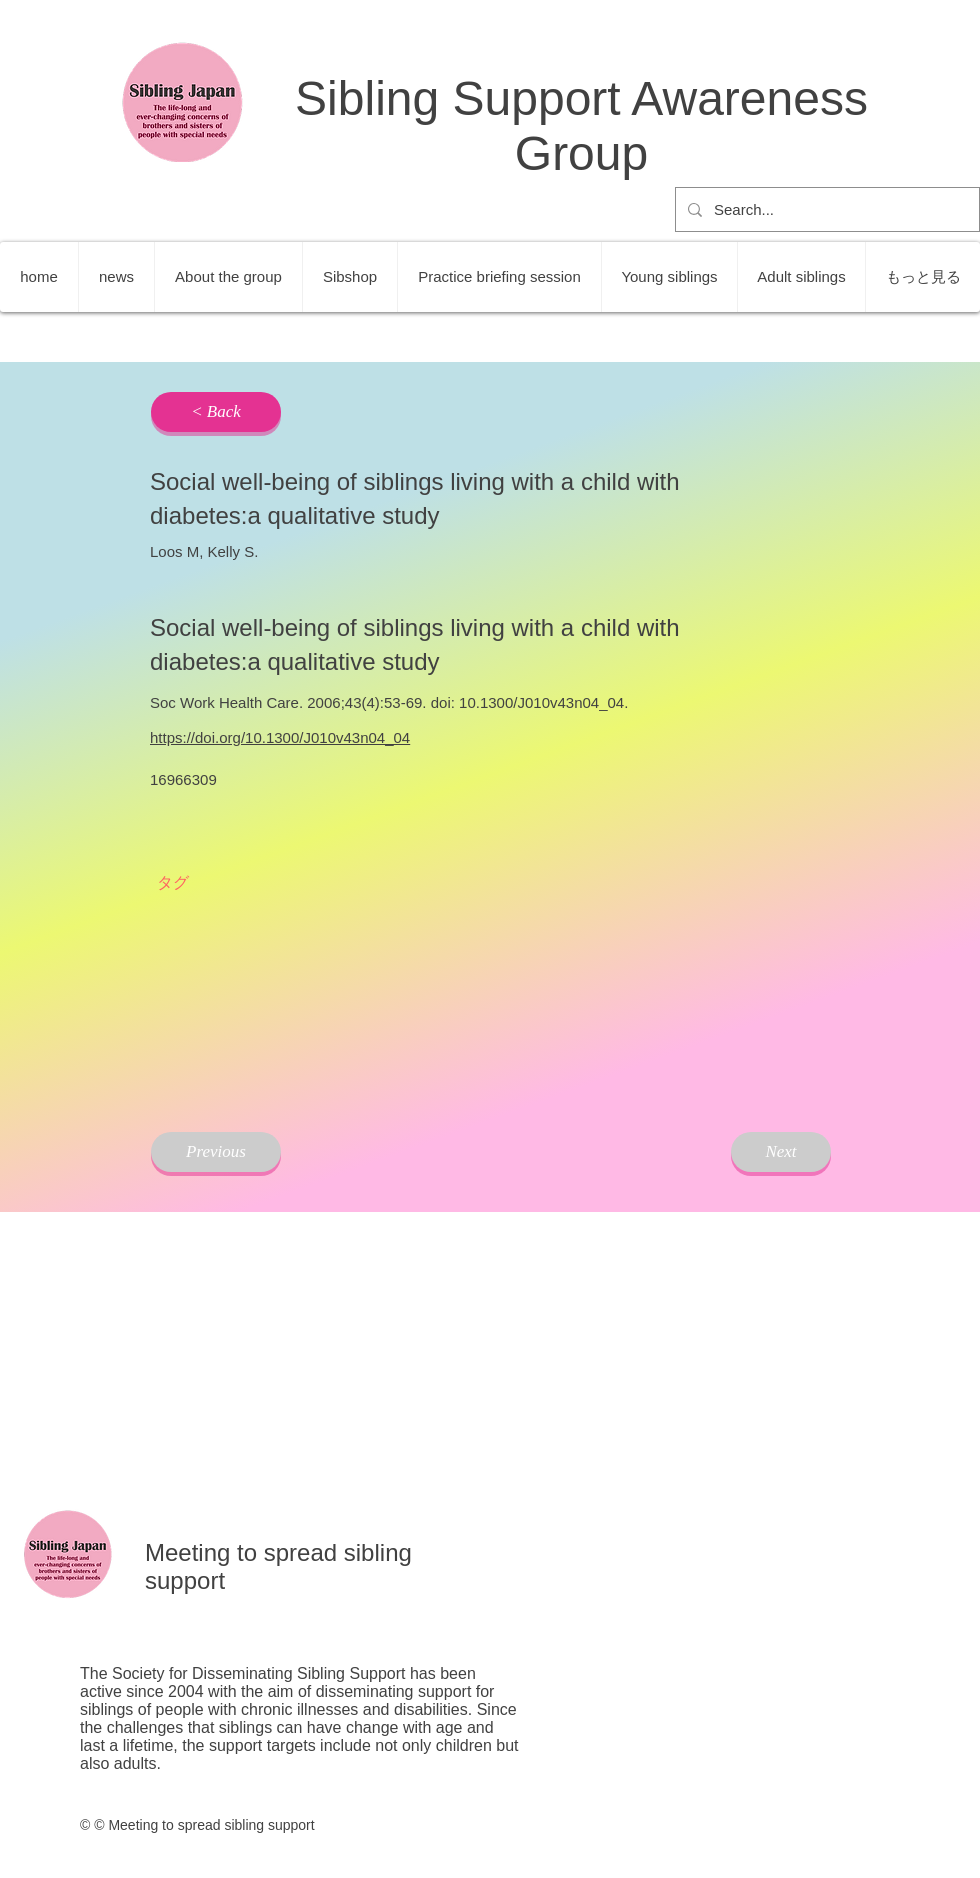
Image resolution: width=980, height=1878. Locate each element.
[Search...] (825, 209)
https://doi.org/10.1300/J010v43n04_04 (280, 737)
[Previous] (216, 1152)
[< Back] (216, 412)
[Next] (781, 1152)
